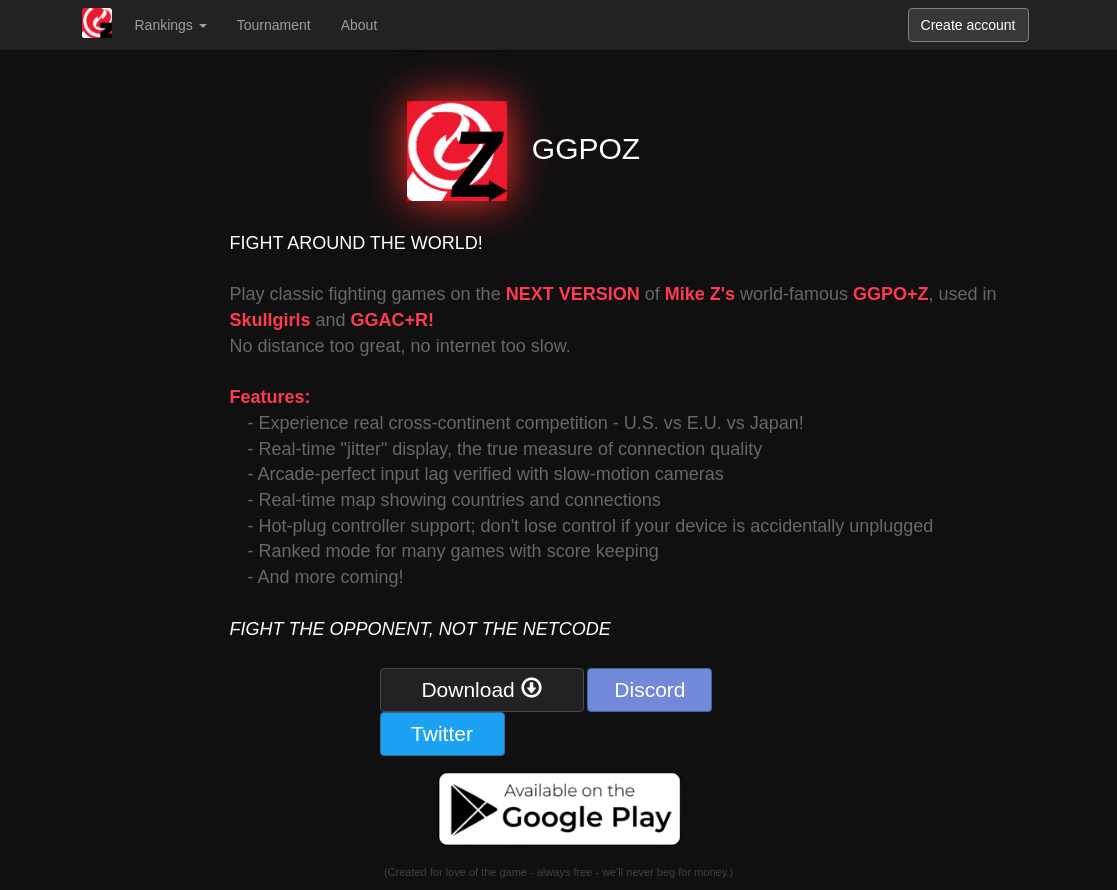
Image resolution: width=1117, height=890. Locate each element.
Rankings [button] (171, 25)
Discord (649, 689)
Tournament (274, 25)
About (359, 25)
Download (481, 689)
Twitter (442, 733)
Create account (968, 25)
